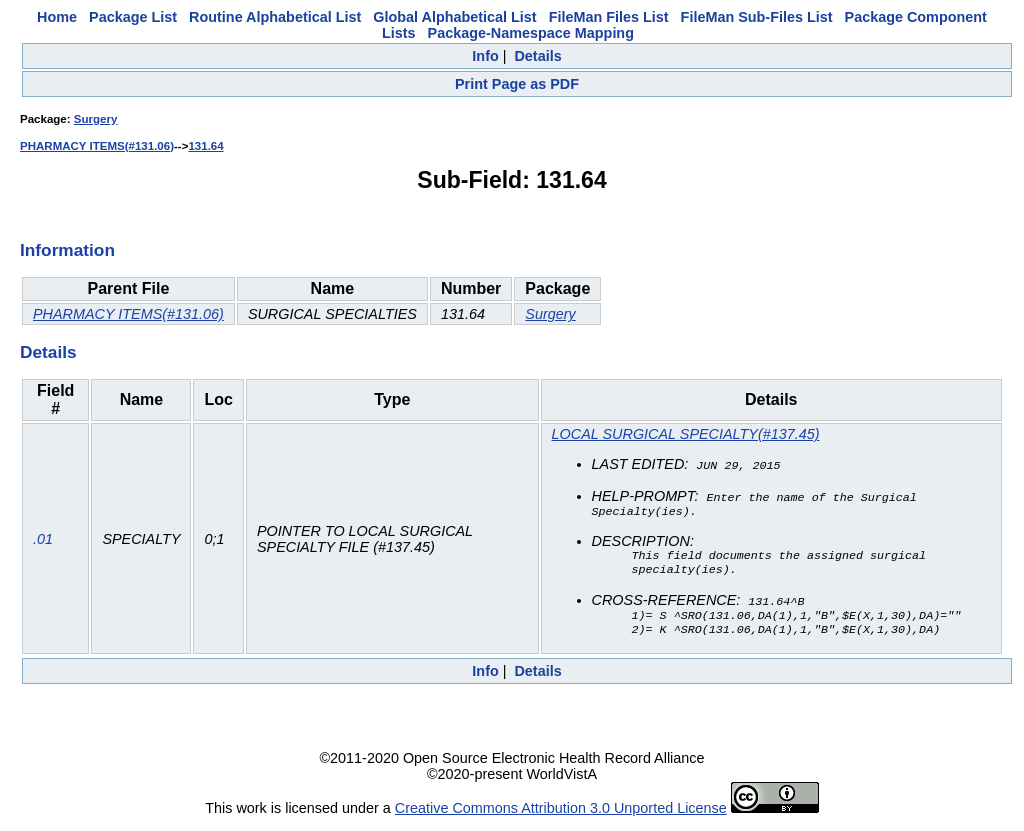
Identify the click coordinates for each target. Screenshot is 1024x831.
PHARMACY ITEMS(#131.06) (97, 146)
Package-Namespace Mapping (531, 33)
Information (67, 250)
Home (57, 17)
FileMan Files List (609, 17)
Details (537, 56)
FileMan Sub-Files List (757, 17)
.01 (43, 542)
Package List (133, 17)
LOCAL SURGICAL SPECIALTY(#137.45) (686, 434)
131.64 (205, 146)
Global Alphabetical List (454, 17)
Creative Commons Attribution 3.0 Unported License (561, 815)
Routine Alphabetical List (275, 17)
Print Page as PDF (517, 84)
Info (485, 56)
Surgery (96, 119)
